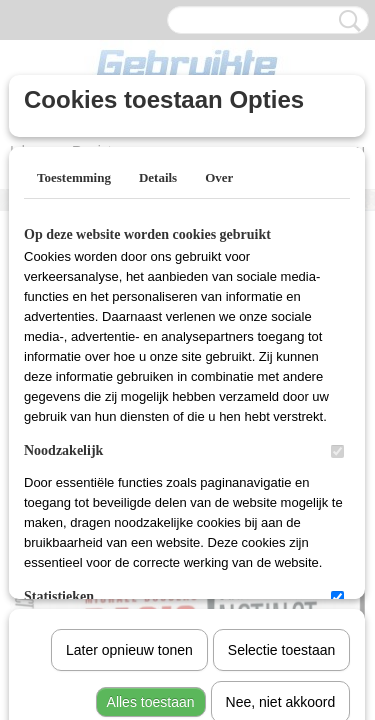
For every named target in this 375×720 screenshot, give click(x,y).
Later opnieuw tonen (129, 443)
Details (158, 177)
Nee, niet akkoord (281, 495)
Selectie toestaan (281, 443)
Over (219, 177)
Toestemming (74, 177)
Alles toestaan (151, 495)
